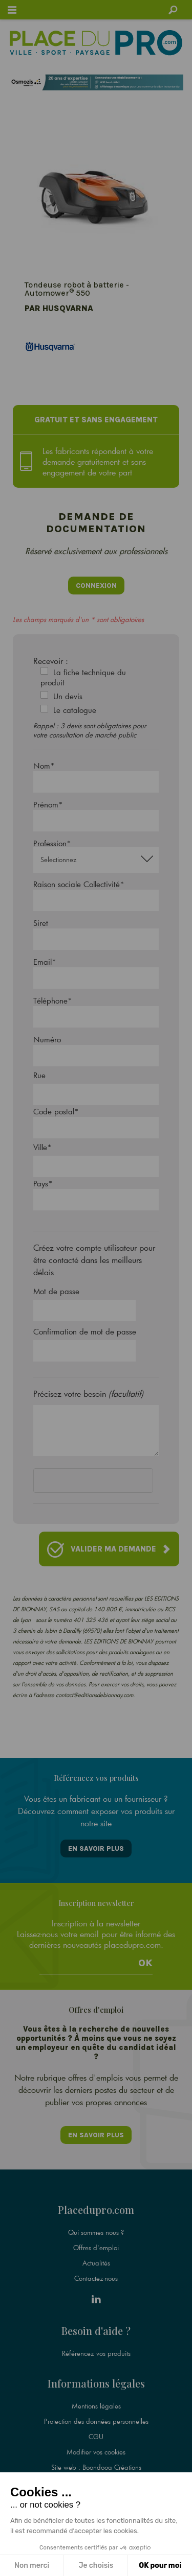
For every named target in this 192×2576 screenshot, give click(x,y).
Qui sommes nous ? (96, 2232)
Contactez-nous (96, 2278)
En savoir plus (96, 1848)
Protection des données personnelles (96, 2421)
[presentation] (111, 1482)
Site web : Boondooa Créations (96, 2467)
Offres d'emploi (96, 2247)
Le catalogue (74, 710)
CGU (96, 2436)
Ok (145, 1963)
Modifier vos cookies (96, 2451)
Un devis (67, 696)
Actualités (96, 2263)
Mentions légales (96, 2406)
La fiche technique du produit (83, 677)
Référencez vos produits (96, 2353)
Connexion (96, 585)
